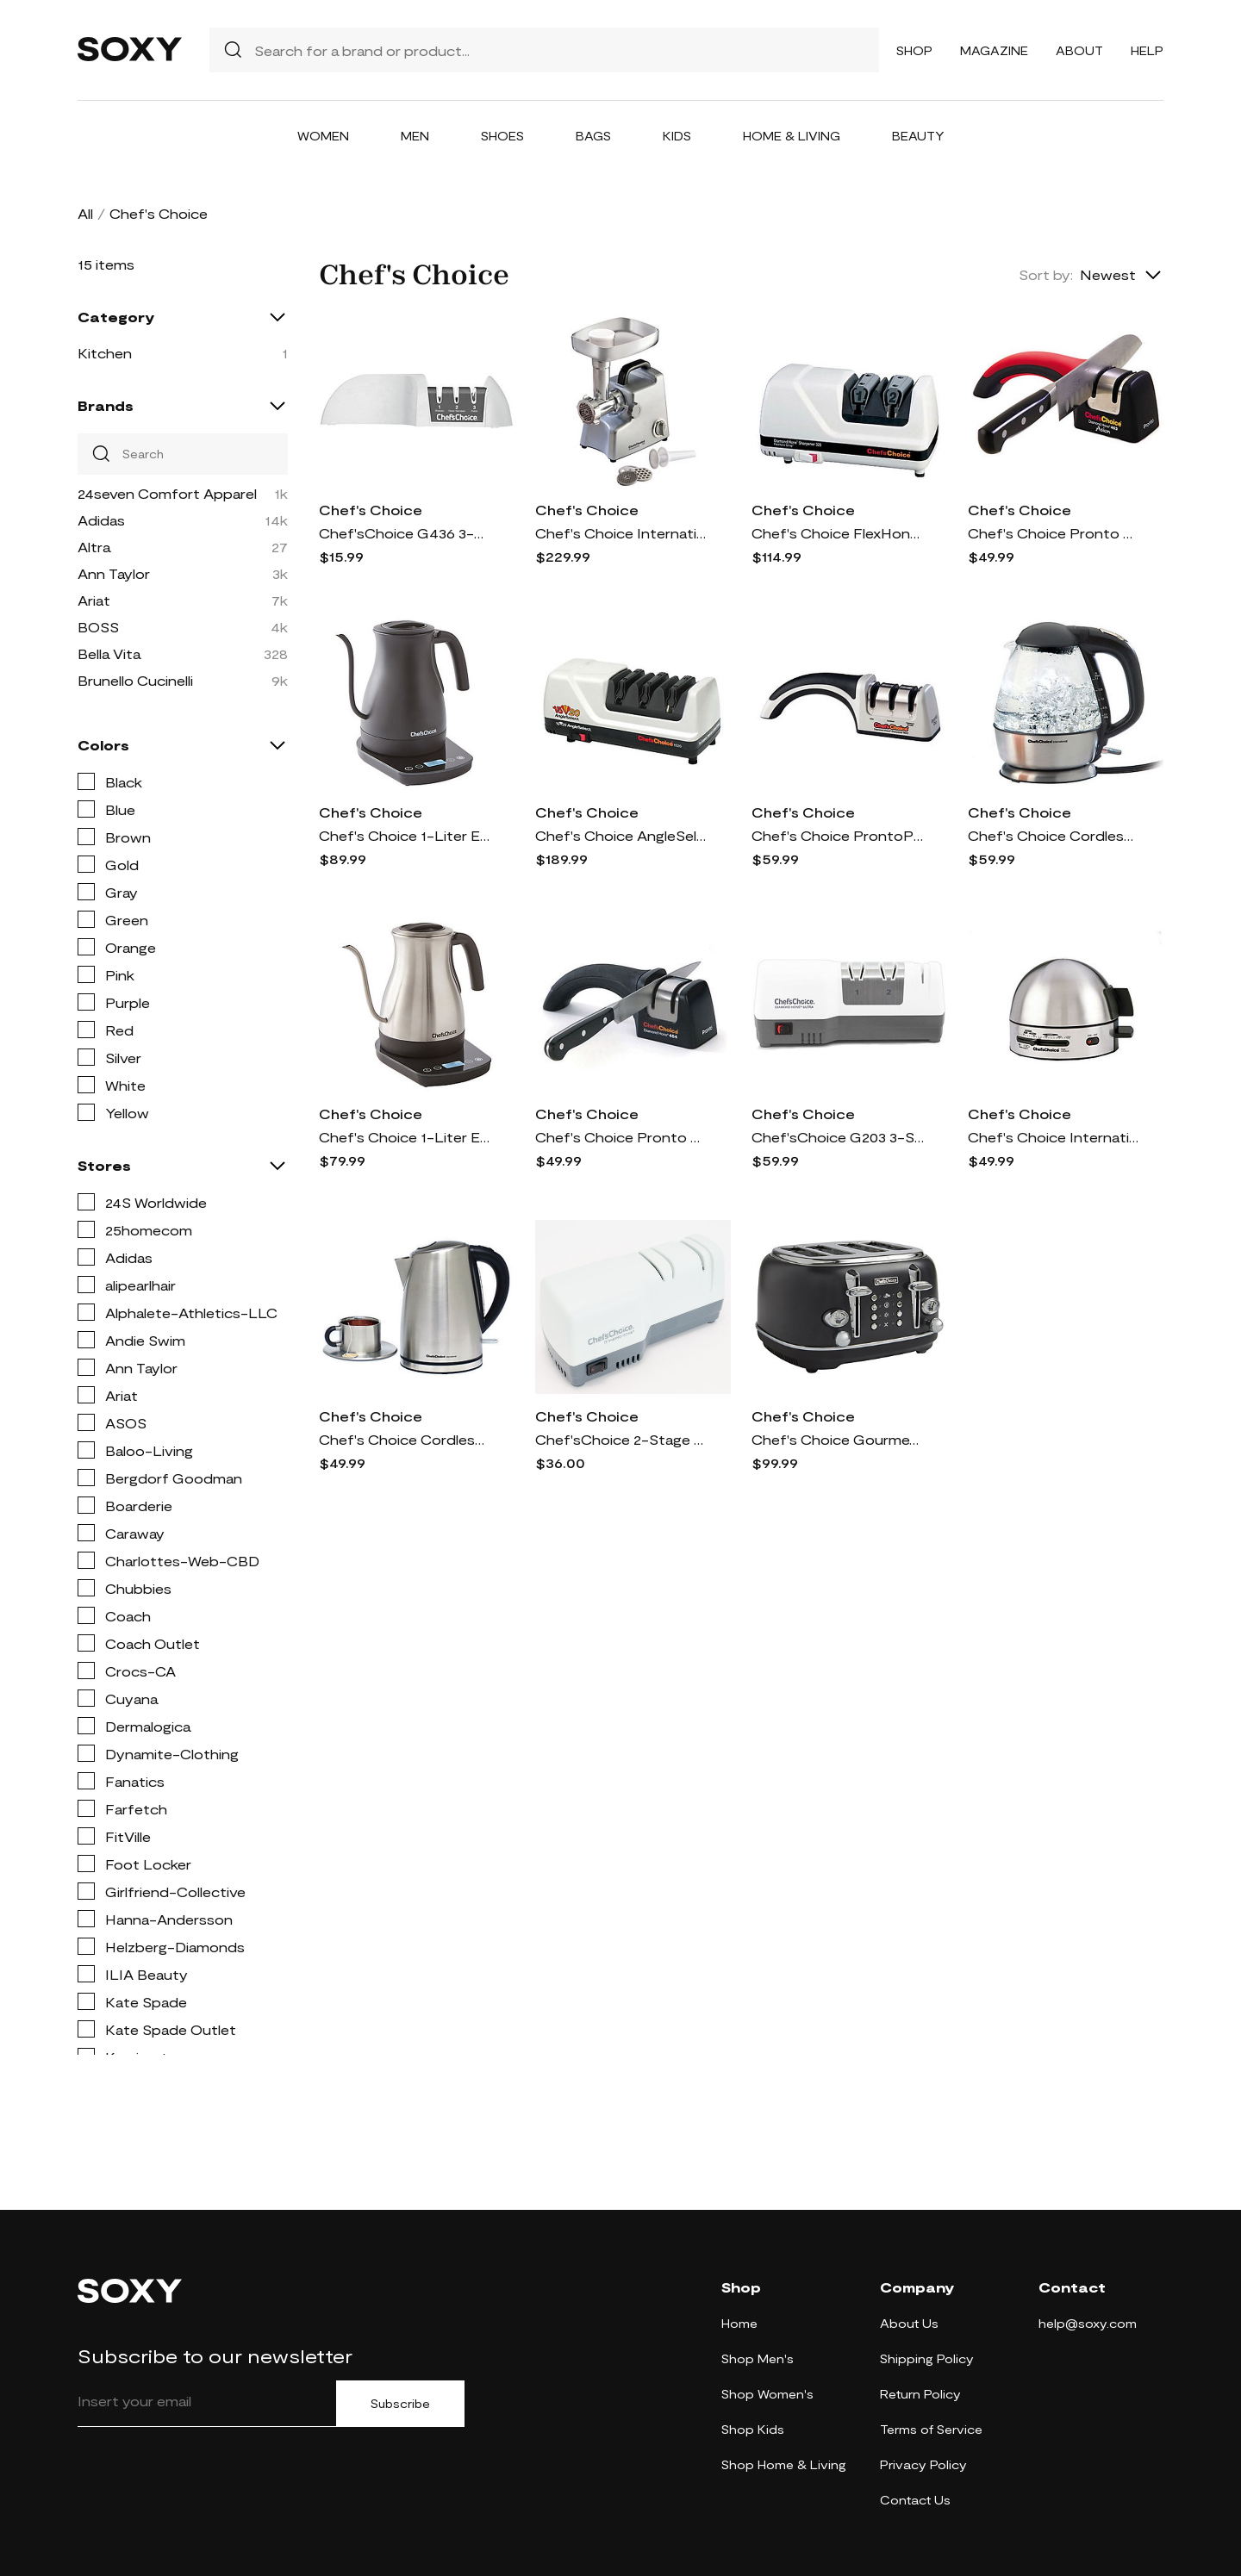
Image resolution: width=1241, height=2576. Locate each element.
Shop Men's (757, 2358)
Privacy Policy (923, 2464)
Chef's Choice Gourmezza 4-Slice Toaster (837, 1439)
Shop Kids (752, 2429)
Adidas (101, 520)
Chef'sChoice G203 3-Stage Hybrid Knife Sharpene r (837, 1137)
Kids (677, 135)
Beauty (918, 135)
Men (415, 135)
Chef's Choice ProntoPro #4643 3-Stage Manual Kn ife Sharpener (837, 835)
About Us (909, 2323)
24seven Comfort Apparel (167, 493)
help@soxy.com (1087, 2323)
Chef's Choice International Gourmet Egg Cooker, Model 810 (1054, 1137)
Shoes (502, 135)
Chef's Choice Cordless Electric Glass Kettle (1054, 835)
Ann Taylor (114, 573)
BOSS (98, 627)
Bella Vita (109, 653)
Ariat (94, 600)
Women (323, 135)
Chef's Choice (370, 509)
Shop (914, 50)
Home (739, 2323)
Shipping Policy (927, 2358)
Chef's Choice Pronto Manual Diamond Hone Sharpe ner (621, 1137)
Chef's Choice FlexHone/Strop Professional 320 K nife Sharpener (837, 533)
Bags (593, 135)
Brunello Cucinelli (135, 680)
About (1079, 50)
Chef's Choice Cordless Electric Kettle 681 (405, 1439)
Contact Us (915, 2499)
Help (1147, 50)
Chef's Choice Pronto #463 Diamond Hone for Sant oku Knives (1054, 533)
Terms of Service (931, 2429)
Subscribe (400, 2404)
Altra (94, 546)
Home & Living (791, 135)
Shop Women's (767, 2393)
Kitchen (105, 353)
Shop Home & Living (783, 2464)
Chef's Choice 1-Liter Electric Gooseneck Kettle (405, 1137)
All (85, 213)
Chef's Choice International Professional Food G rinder (621, 533)
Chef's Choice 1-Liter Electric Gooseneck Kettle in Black (405, 835)
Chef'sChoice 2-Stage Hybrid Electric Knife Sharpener (621, 1439)
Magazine (994, 50)
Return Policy (920, 2393)
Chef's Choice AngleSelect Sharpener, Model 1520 (621, 835)
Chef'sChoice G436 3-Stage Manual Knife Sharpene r (405, 533)
